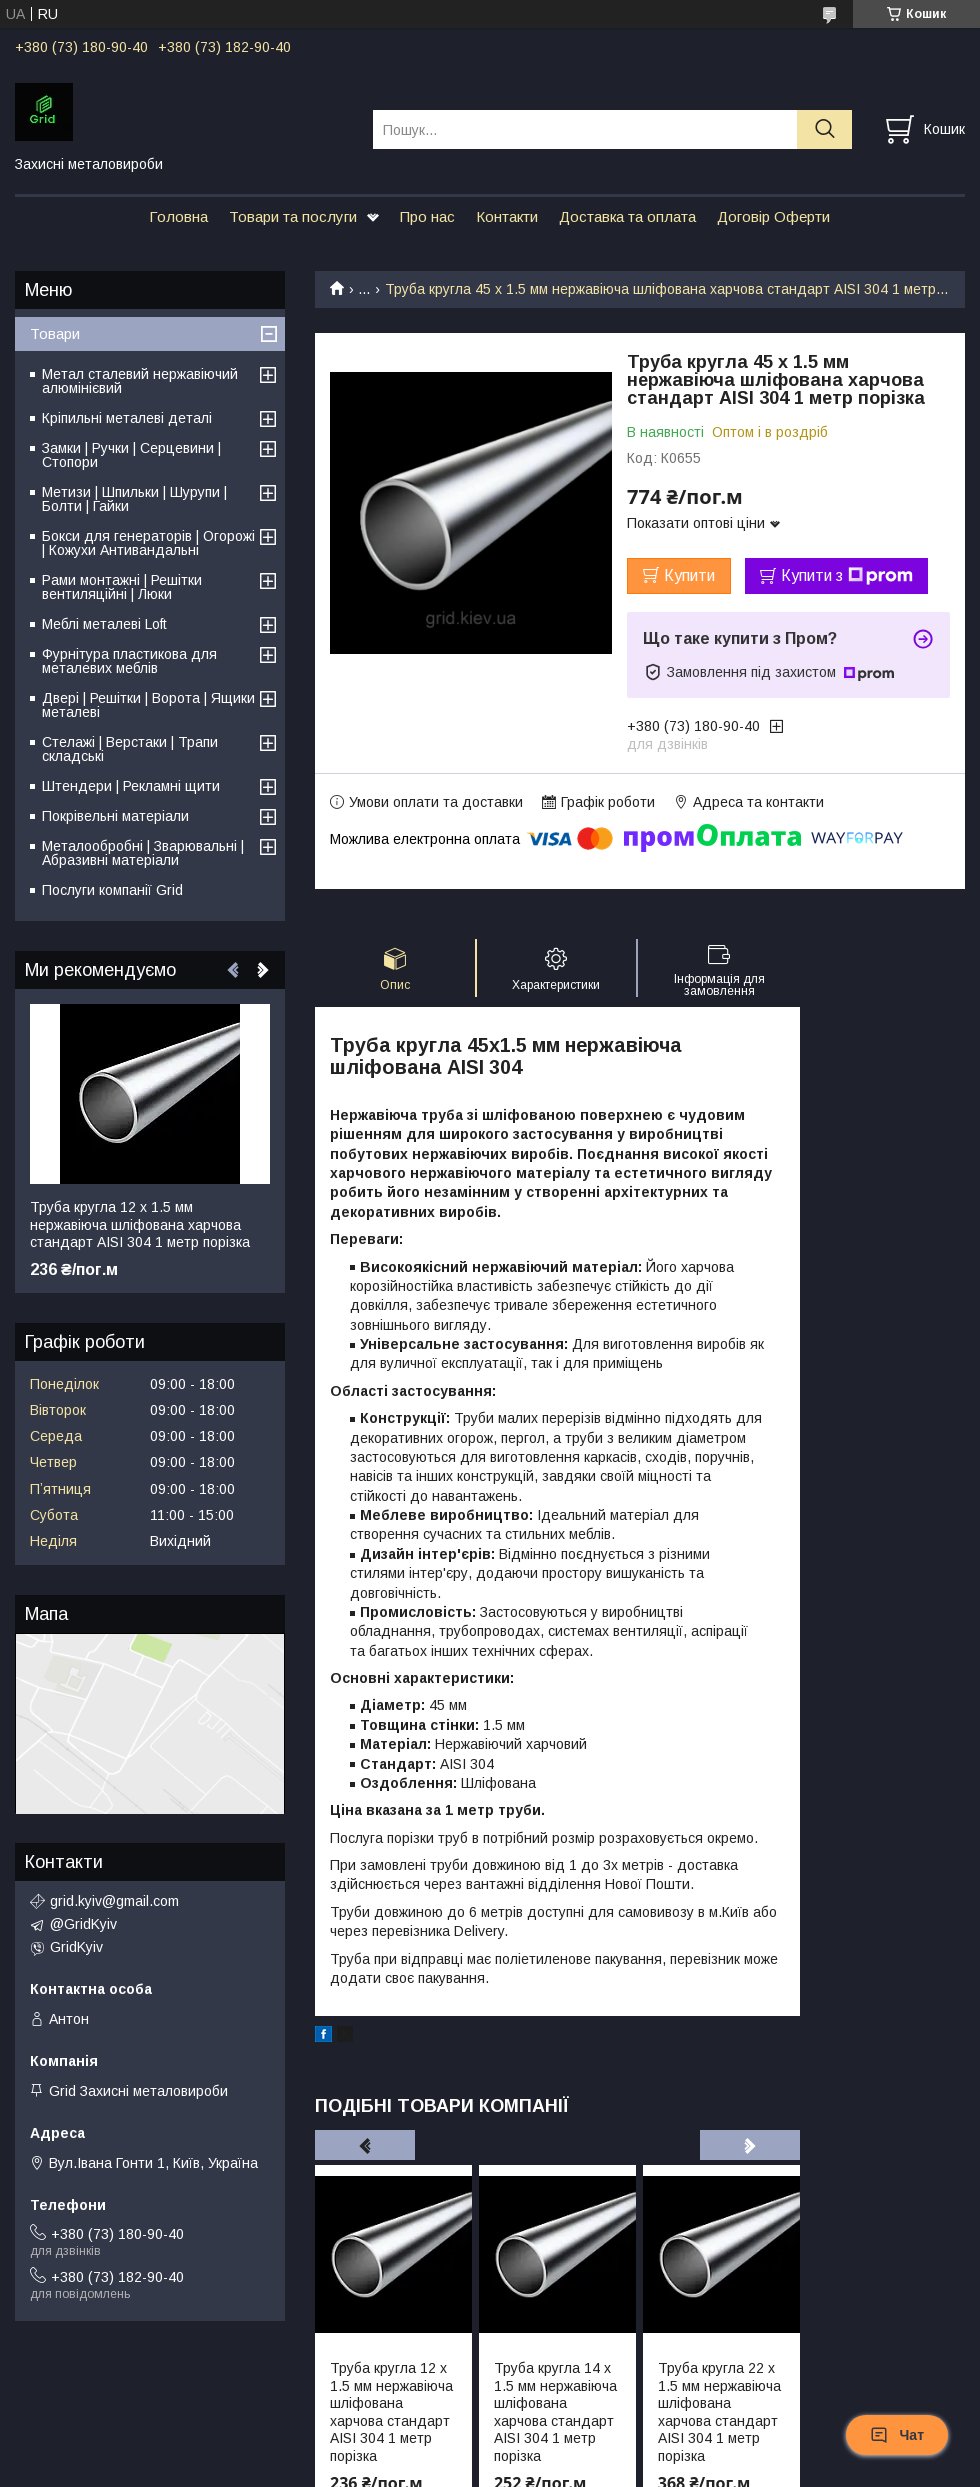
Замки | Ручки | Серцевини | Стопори (131, 455)
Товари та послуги (293, 216)
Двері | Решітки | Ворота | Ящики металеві (148, 705)
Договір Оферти (773, 216)
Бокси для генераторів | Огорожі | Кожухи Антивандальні (148, 543)
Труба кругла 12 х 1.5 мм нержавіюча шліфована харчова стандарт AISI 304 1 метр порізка (391, 2412)
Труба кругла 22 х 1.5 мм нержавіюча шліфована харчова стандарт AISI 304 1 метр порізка (719, 2412)
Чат (897, 2435)
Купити (689, 575)
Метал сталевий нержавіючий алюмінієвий (140, 381)
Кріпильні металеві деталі (127, 418)
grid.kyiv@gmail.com (114, 1901)
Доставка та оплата (627, 216)
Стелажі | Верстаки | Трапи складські (130, 749)
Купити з (847, 576)
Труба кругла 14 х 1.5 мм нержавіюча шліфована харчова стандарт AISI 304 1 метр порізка (555, 2412)
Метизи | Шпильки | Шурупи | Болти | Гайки (134, 499)
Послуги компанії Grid (112, 890)
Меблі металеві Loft (104, 624)
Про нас (427, 216)
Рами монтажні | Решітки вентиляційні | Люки (122, 587)
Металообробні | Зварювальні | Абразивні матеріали (143, 853)
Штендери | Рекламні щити (131, 786)
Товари (55, 333)
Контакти (507, 216)
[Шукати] (824, 129)
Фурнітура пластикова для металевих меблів (129, 661)
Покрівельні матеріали (115, 816)
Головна (178, 216)
